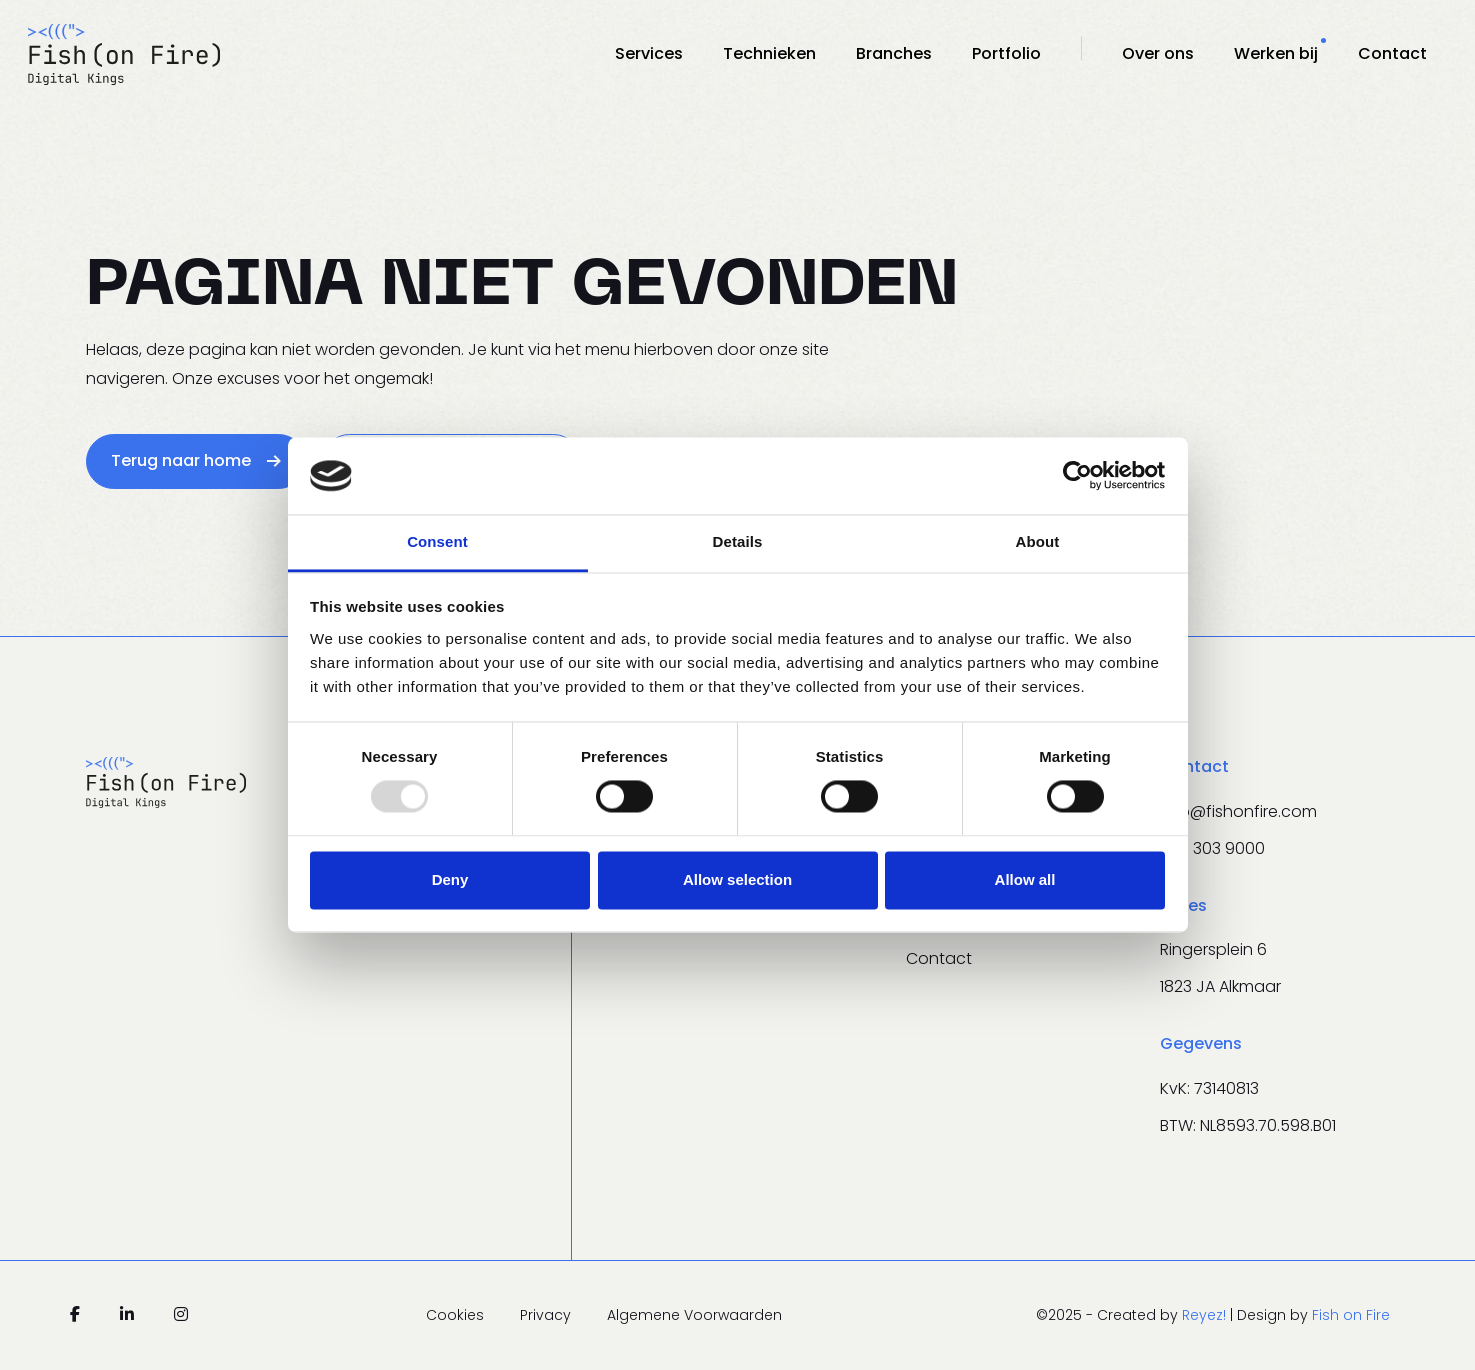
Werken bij (1276, 53)
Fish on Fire (1351, 1315)
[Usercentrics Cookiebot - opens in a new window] (1077, 476)
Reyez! (1206, 1315)
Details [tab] (738, 541)
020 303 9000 (1212, 848)
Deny (450, 879)
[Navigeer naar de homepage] (124, 53)
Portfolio (1006, 53)
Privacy (547, 1315)
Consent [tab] (437, 541)
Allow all (1025, 879)
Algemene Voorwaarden (694, 1315)
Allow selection (737, 879)
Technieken (769, 53)
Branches (894, 53)
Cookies (457, 1315)
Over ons (1158, 53)
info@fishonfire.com (1238, 811)
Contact (1392, 53)
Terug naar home (196, 460)
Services (649, 53)
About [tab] (1038, 541)
